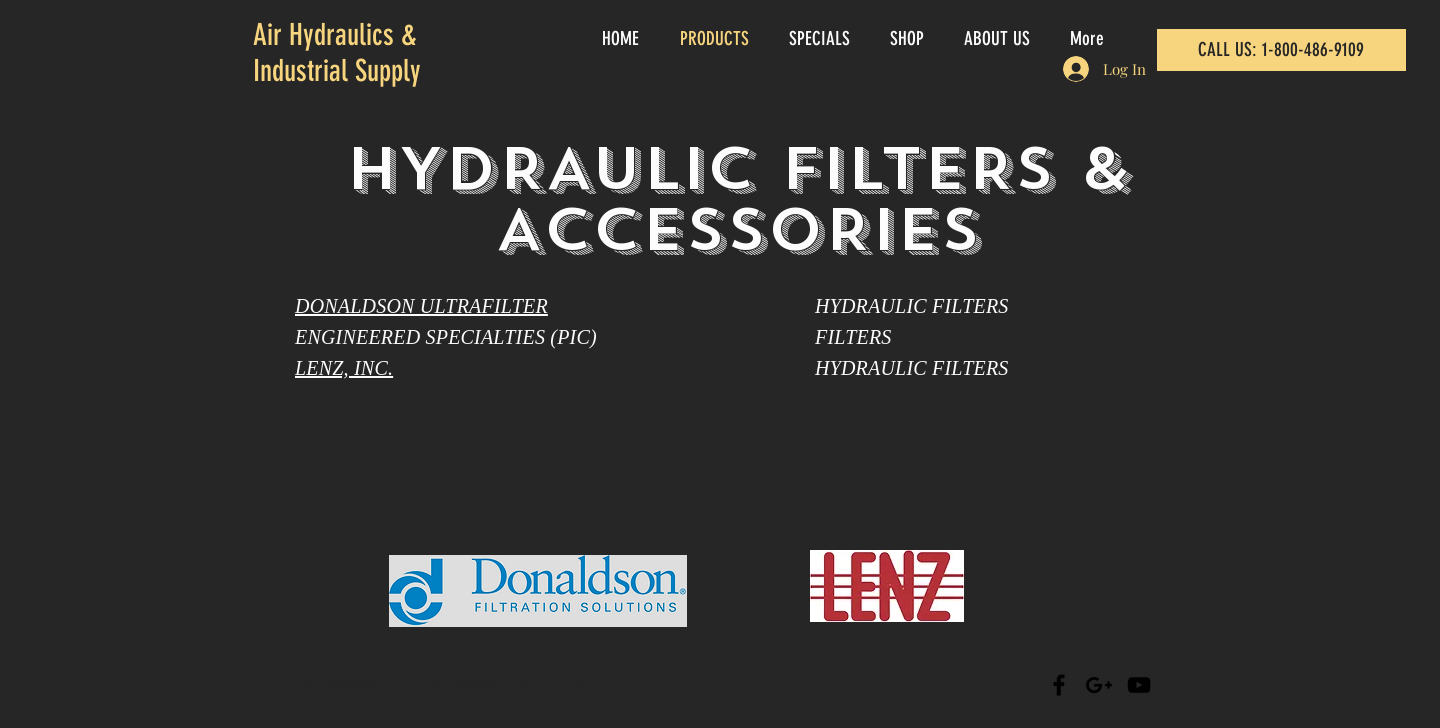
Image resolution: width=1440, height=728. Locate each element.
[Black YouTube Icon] (1139, 685)
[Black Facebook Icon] (1059, 685)
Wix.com (558, 682)
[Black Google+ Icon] (1099, 685)
